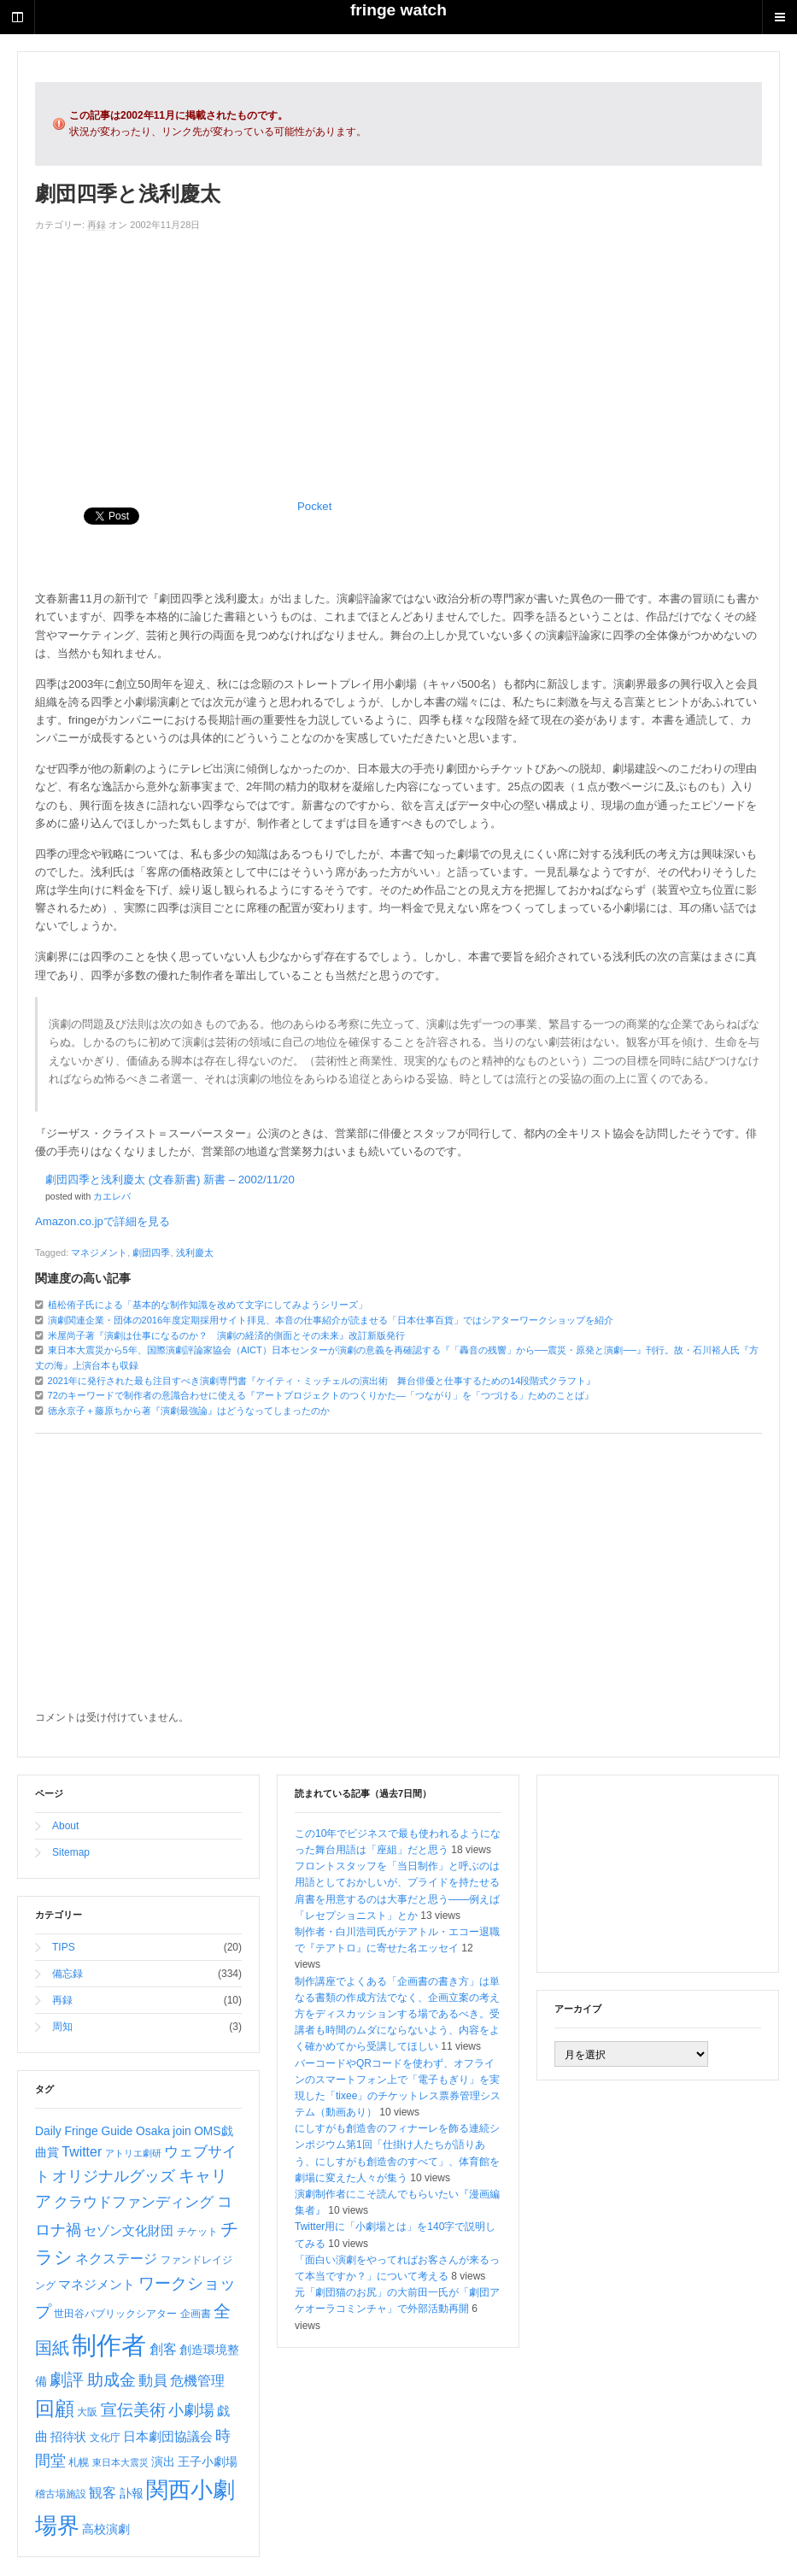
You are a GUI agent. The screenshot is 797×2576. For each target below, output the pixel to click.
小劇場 (191, 2410)
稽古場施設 (60, 2494)
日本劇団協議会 (168, 2437)
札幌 (78, 2462)
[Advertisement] (398, 361)
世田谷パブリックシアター (115, 2314)
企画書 (195, 2314)
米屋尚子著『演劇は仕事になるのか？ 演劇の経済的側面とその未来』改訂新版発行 (226, 1335)
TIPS (63, 1947)
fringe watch (398, 10)
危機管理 (197, 2381)
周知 (62, 2027)
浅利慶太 (195, 1252)
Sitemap (71, 1852)
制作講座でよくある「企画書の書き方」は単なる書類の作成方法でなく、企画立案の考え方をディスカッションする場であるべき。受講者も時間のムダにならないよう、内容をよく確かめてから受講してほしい (397, 2014)
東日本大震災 (120, 2462)
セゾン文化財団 (128, 2231)
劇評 (67, 2379)
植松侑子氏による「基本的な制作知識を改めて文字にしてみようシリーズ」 (207, 1305)
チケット (197, 2232)
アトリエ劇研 (133, 2153)
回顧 (54, 2408)
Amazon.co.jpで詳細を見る (102, 1221)
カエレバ (112, 1196)
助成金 (111, 2380)
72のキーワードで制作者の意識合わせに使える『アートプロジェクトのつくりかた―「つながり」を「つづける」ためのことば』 (321, 1395)
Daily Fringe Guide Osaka (102, 2131)
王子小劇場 (207, 2461)
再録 (96, 225)
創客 (163, 2349)
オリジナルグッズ (113, 2176)
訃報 (132, 2493)
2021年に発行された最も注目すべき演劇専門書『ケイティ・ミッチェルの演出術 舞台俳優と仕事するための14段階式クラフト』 (322, 1381)
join (181, 2131)
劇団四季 (151, 1252)
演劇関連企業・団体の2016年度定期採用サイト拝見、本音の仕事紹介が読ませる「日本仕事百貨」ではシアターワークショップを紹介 (331, 1320)
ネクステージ (116, 2258)
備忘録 (67, 1974)
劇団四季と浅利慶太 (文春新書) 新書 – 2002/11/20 (170, 1179)
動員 (152, 2381)
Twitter (82, 2152)
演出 (163, 2461)
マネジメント (99, 1252)
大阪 (87, 2412)
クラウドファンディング (134, 2202)
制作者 (109, 2345)
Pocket (314, 506)
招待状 (68, 2437)
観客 (102, 2492)
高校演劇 (106, 2529)
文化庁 (105, 2438)
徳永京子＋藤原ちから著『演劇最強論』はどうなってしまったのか (189, 1410)
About (65, 1826)
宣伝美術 (133, 2410)
